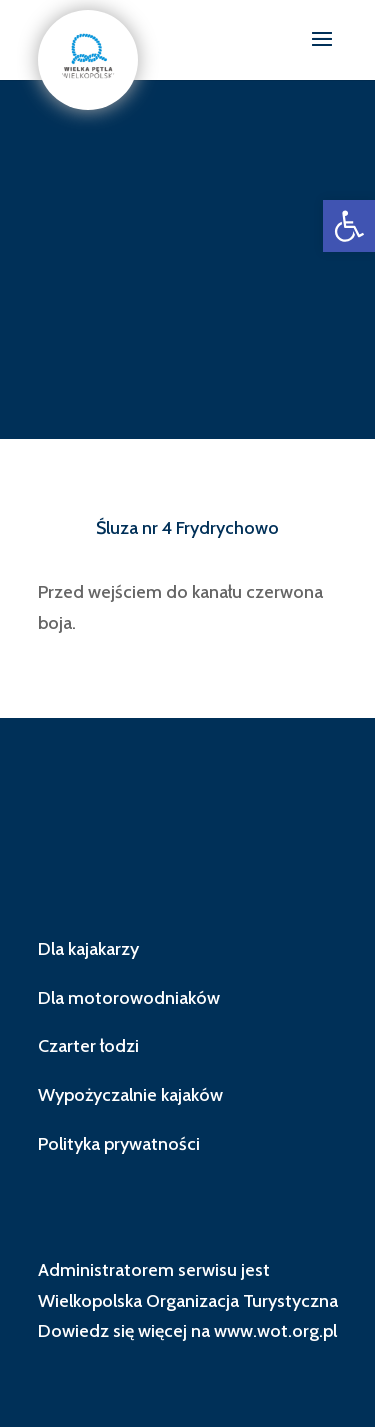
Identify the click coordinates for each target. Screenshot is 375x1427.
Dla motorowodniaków (129, 998)
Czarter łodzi (88, 1046)
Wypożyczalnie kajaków (130, 1095)
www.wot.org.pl (275, 1331)
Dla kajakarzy (88, 949)
